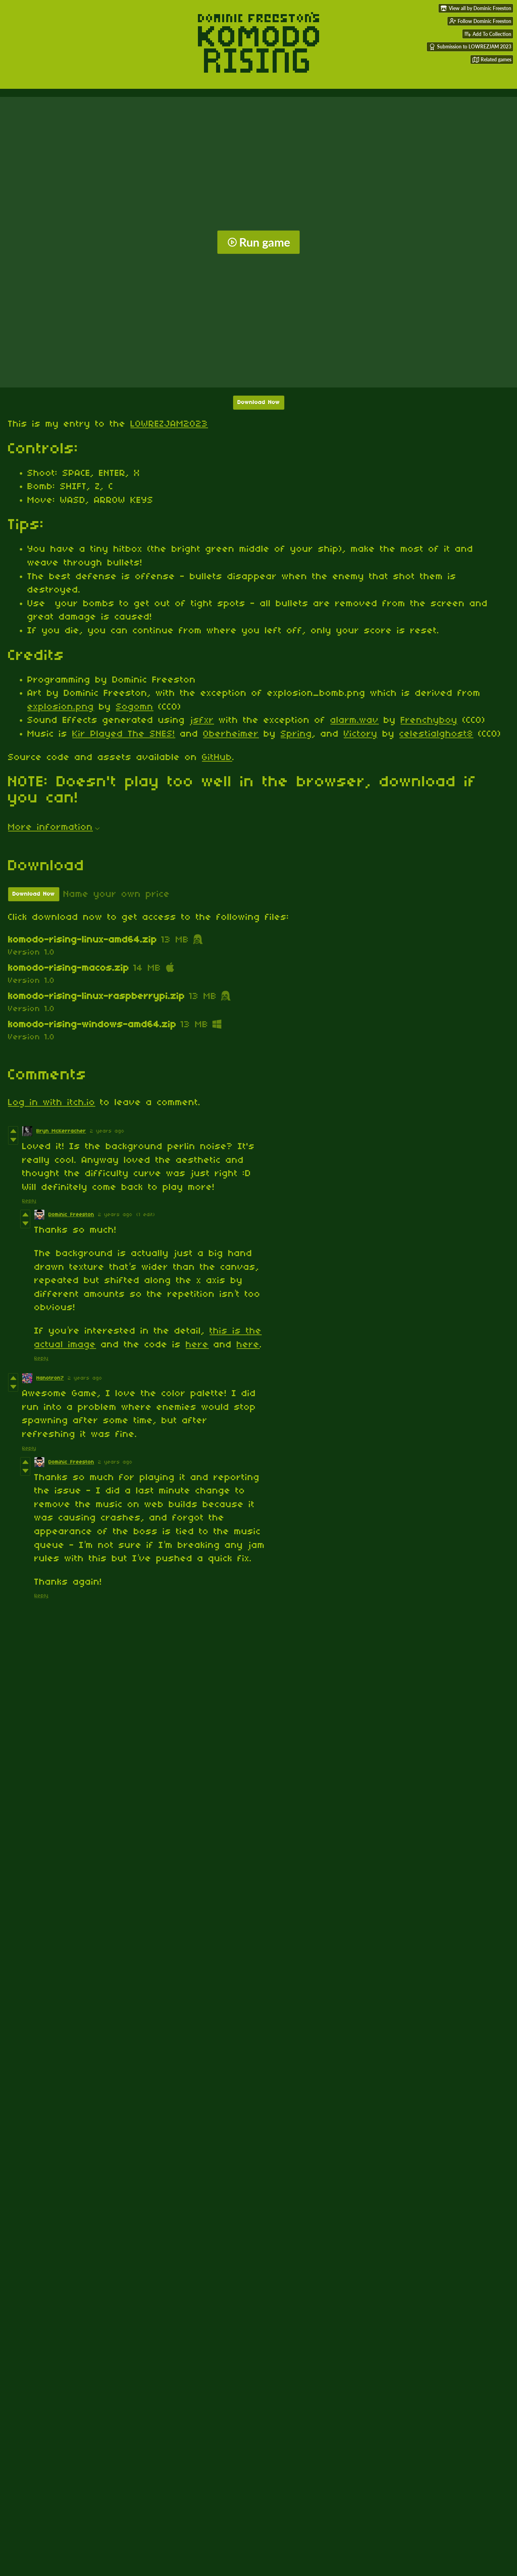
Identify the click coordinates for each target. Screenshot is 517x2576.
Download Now (258, 403)
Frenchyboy (429, 720)
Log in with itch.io (51, 1103)
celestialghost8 (436, 734)
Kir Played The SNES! (123, 734)
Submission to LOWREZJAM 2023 (470, 47)
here (197, 1345)
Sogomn (134, 707)
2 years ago (107, 1131)
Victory (361, 734)
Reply (29, 1201)
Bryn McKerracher (61, 1131)
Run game (258, 242)
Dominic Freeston (71, 1214)
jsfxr (202, 720)
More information (54, 827)
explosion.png (60, 707)
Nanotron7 (50, 1378)
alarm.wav (354, 720)
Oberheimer (231, 734)
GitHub (217, 757)
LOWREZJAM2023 (169, 424)
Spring (296, 734)
